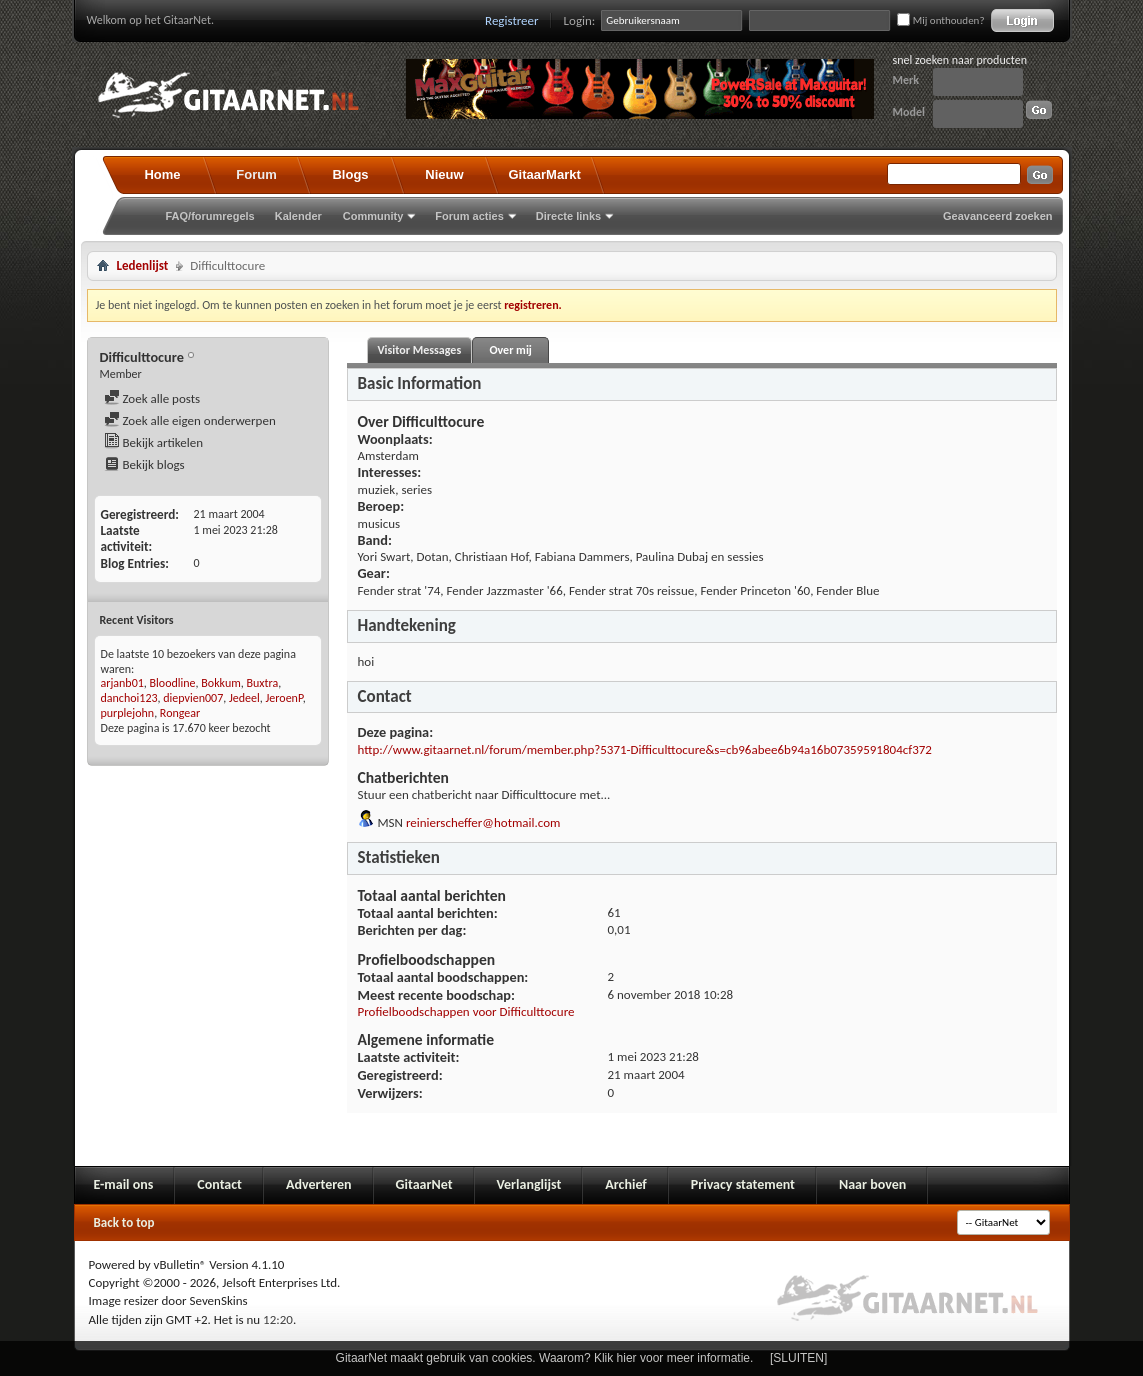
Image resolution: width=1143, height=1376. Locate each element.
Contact (219, 1184)
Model (909, 112)
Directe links (568, 216)
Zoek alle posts (152, 398)
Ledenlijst (143, 265)
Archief (625, 1184)
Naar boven (872, 1184)
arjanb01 (122, 683)
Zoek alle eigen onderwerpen (190, 420)
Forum (256, 174)
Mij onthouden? (940, 20)
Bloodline (173, 683)
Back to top (124, 1222)
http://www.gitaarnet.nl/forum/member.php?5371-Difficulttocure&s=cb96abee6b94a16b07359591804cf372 (645, 749)
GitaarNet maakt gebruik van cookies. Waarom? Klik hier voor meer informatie (543, 1358)
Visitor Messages (420, 350)
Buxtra (263, 683)
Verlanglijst (529, 1184)
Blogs (350, 174)
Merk (906, 80)
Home (162, 174)
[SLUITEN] (798, 1358)
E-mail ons (124, 1184)
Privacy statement (743, 1184)
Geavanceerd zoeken (997, 216)
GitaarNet (424, 1184)
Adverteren (319, 1184)
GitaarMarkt (545, 174)
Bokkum (221, 683)
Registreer (512, 20)
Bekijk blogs (144, 464)
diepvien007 (193, 698)
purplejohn (128, 713)
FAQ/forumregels (210, 216)
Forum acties (469, 216)
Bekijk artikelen (154, 442)
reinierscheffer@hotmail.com (483, 822)
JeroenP (284, 698)
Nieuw (444, 174)
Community (373, 216)
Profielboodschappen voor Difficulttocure (466, 1011)
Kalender (298, 216)
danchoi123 (129, 698)
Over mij (510, 350)
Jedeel (244, 698)
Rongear (180, 713)
